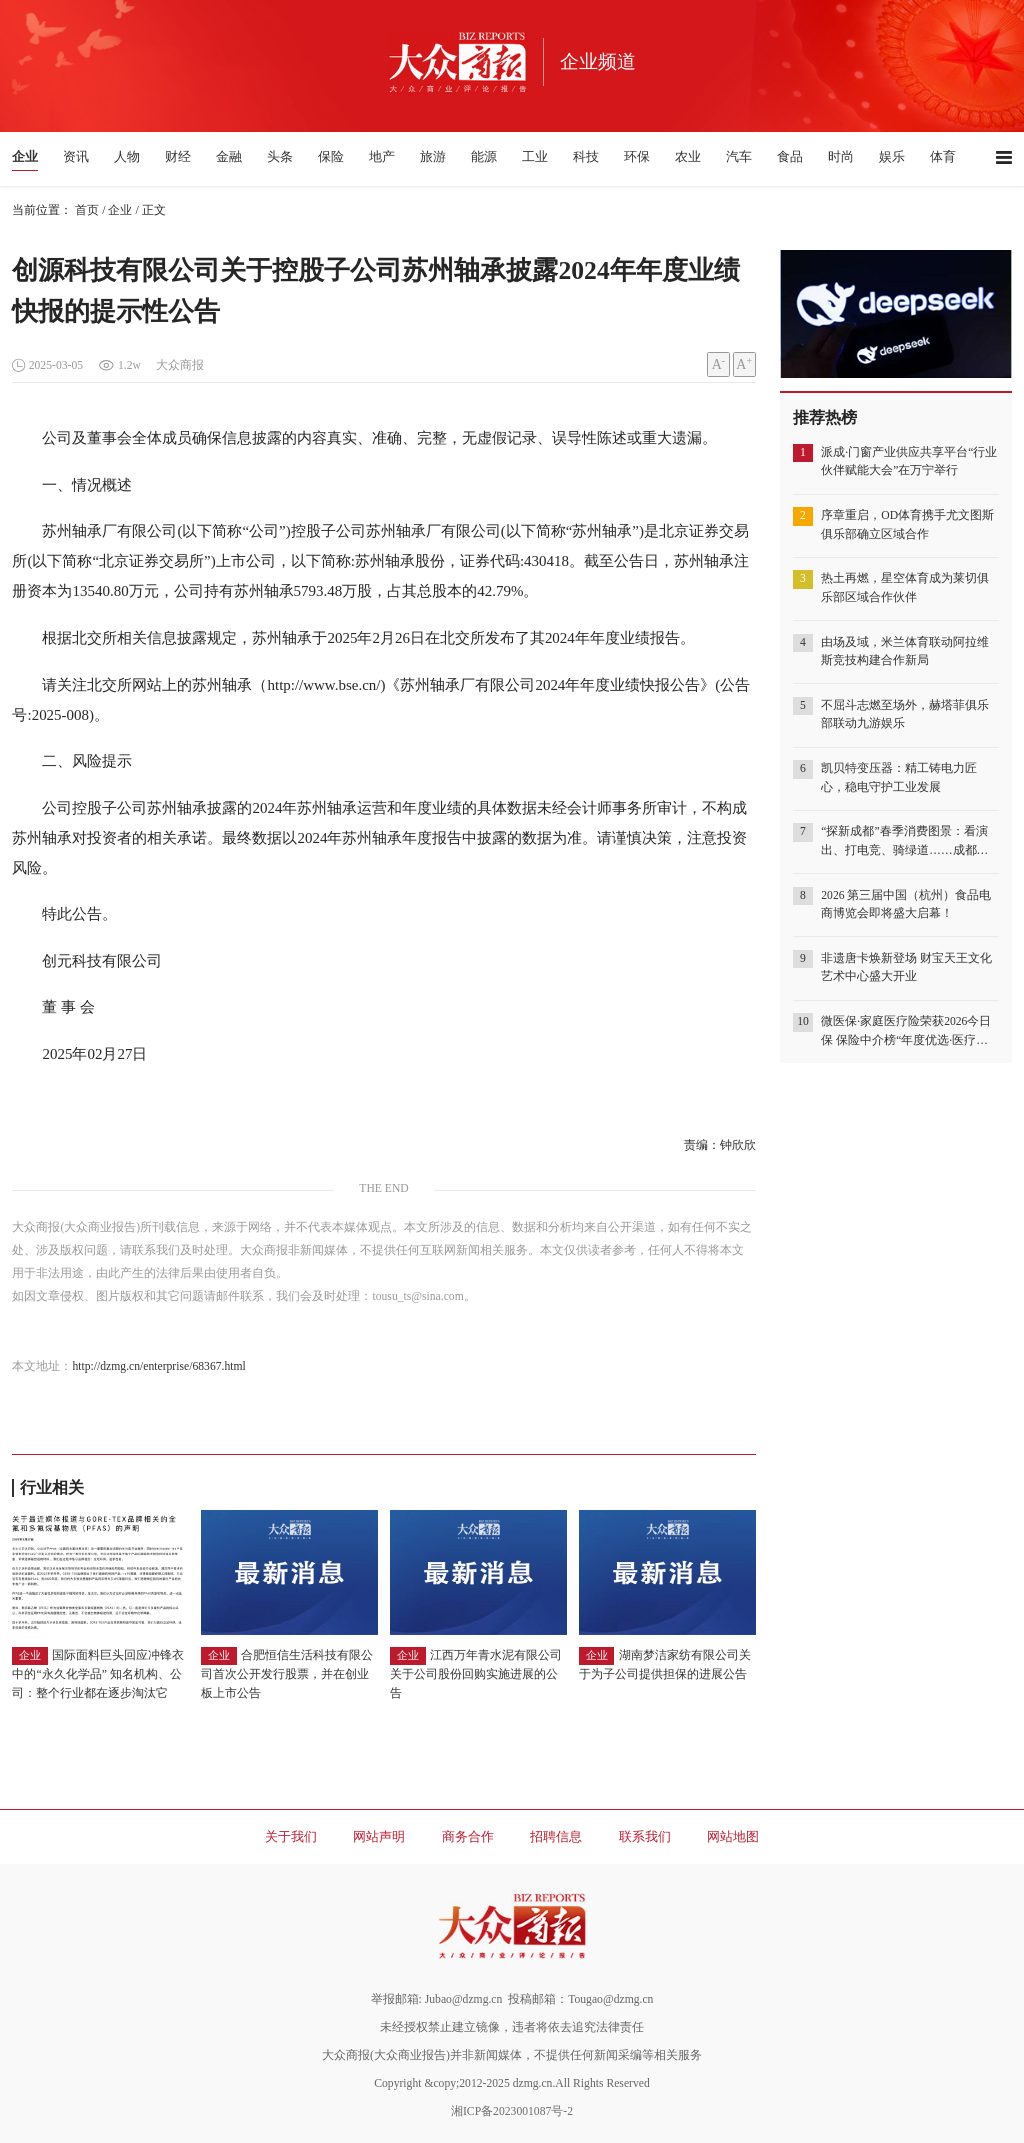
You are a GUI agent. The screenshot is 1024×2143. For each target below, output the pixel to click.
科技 (586, 156)
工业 (535, 156)
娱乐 (892, 156)
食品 (790, 156)
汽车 (739, 156)
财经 (178, 156)
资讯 (76, 156)
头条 (280, 156)
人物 (127, 156)
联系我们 (645, 1837)
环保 (637, 156)
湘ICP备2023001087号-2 (512, 2111)
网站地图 (733, 1837)
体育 (943, 156)
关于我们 (291, 1837)
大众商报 (180, 365)
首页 (87, 210)
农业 (688, 156)
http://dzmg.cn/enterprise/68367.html (158, 1366)
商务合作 (468, 1837)
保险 (331, 156)
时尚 (841, 156)
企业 (25, 156)
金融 (229, 156)
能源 (484, 156)
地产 (382, 156)
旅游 (433, 156)
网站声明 (379, 1837)
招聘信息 (556, 1837)
